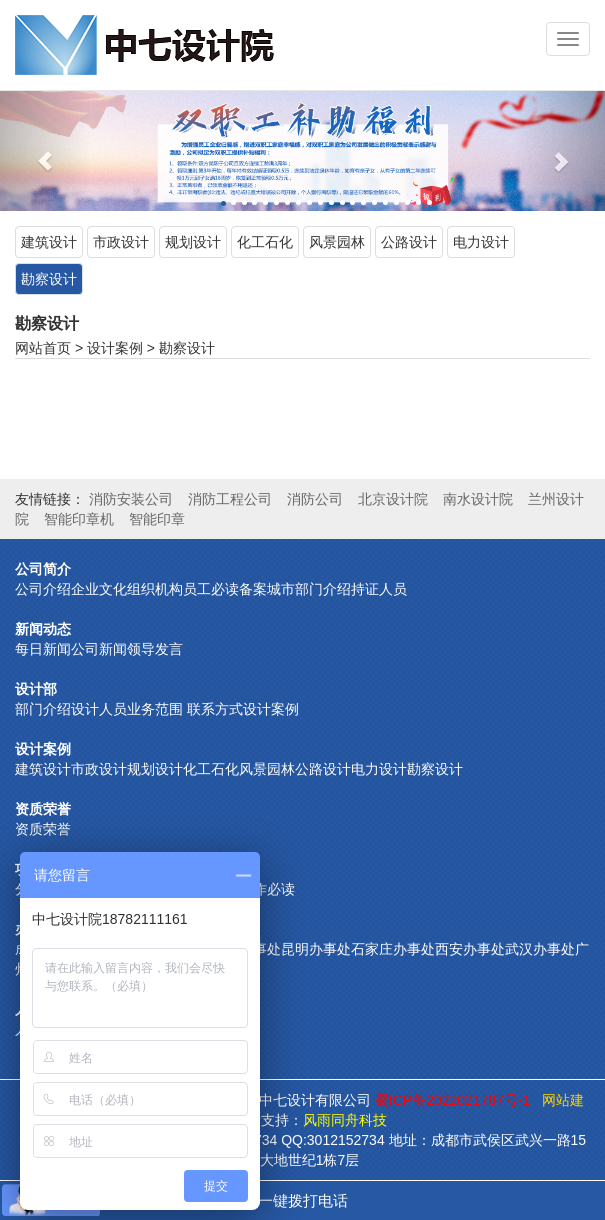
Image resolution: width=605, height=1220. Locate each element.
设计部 (36, 689)
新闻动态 (43, 629)
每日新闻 (43, 649)
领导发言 (155, 649)
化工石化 (265, 242)
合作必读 (267, 889)
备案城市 (267, 589)
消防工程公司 (230, 499)
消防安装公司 (131, 499)
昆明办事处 (316, 949)
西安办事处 (470, 949)
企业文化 (99, 589)
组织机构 (155, 589)
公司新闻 (99, 649)
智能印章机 (79, 519)
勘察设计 (49, 279)
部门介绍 (323, 589)
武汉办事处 (540, 949)
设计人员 (99, 709)
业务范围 (155, 709)
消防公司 (315, 499)
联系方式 (213, 709)
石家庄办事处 (393, 949)
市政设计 (121, 242)
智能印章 (157, 519)
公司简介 (43, 569)
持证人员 (379, 589)
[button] (45, 151)
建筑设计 (49, 242)
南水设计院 (478, 499)
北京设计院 (393, 499)
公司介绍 (43, 589)
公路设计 (409, 242)
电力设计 (481, 242)
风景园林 (337, 242)
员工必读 (211, 589)
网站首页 (43, 348)
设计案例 (115, 348)
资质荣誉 (43, 809)
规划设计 (193, 242)
